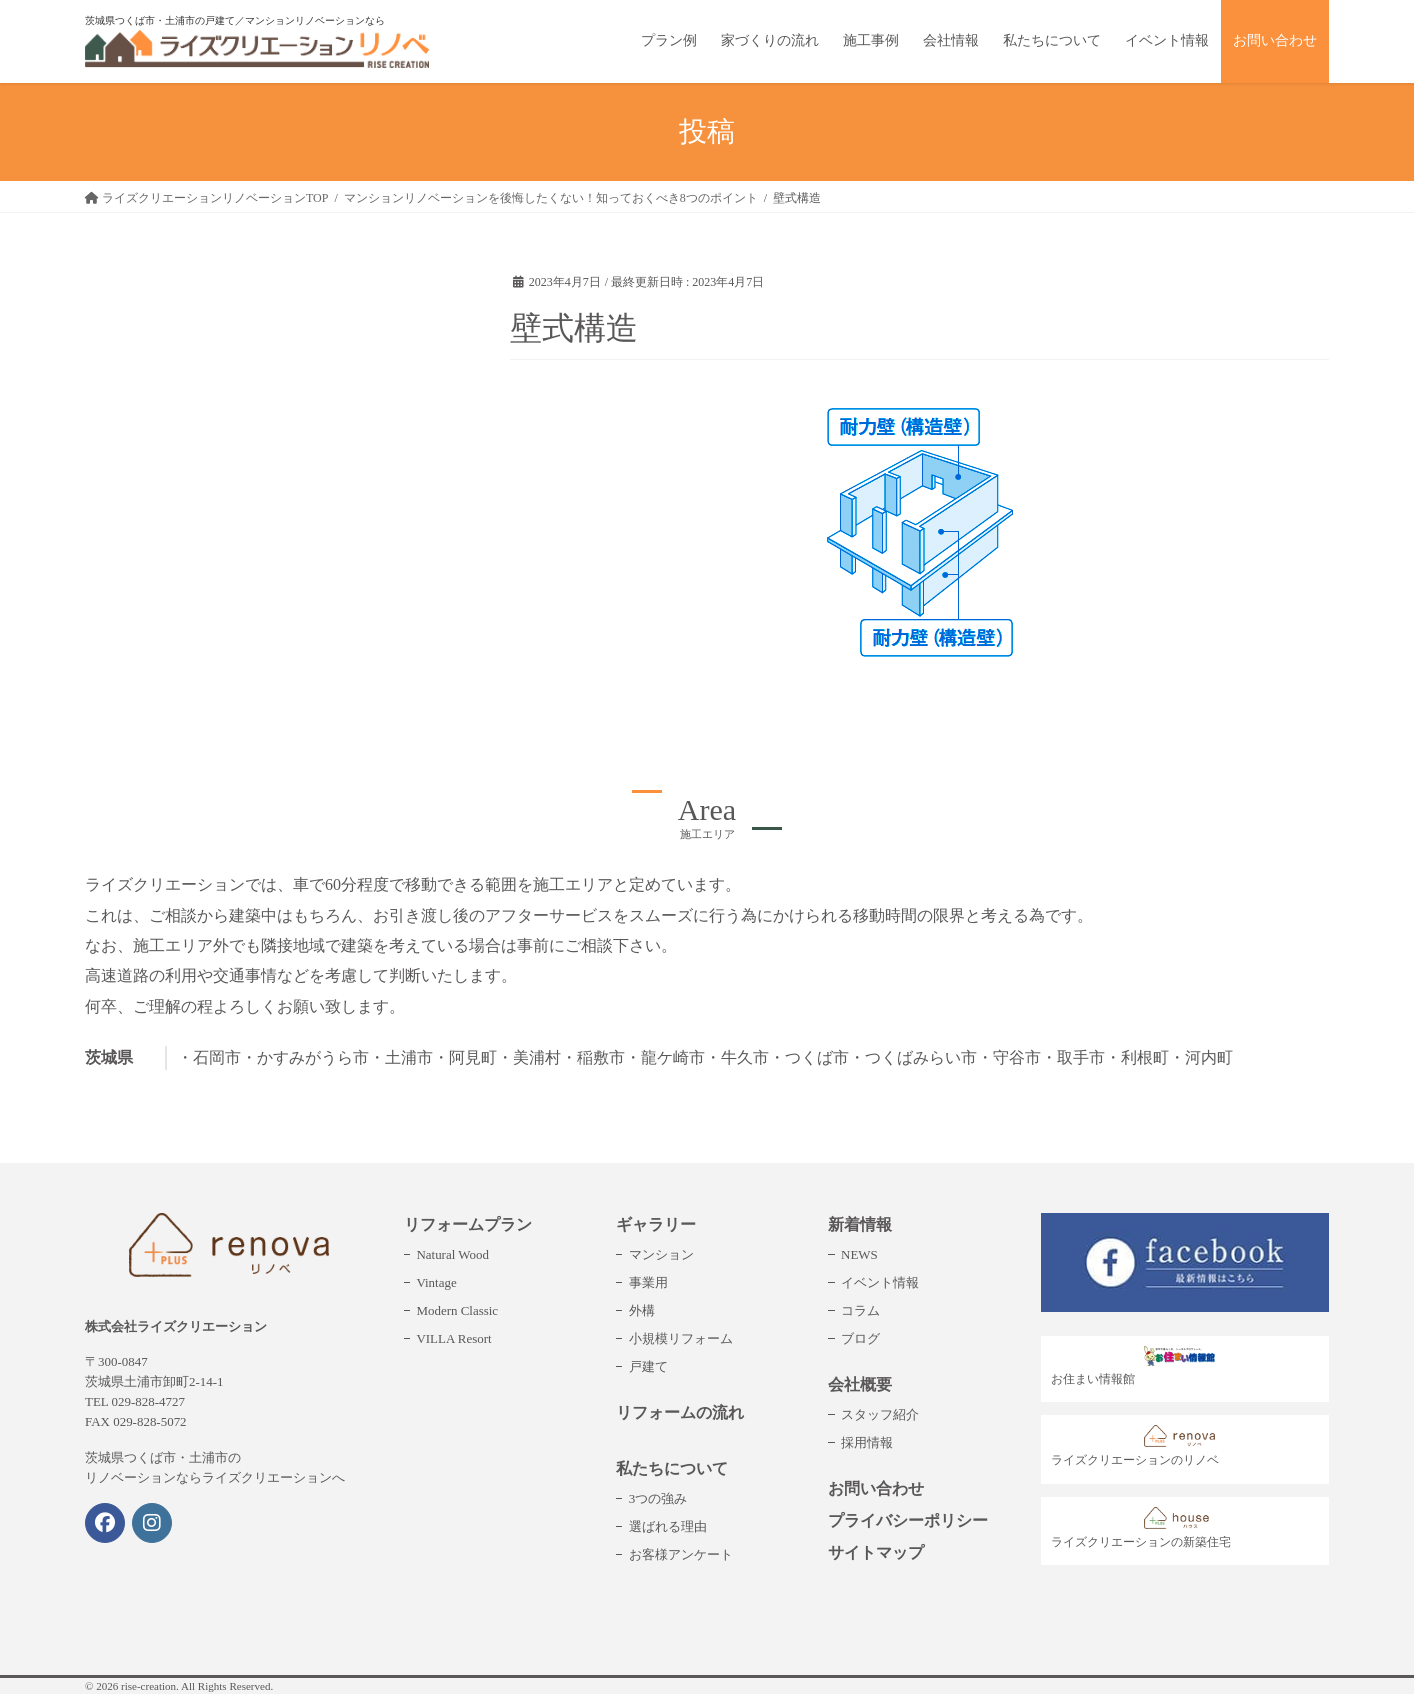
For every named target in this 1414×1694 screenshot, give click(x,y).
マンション (661, 1254)
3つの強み (658, 1498)
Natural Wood (452, 1254)
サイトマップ (876, 1552)
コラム (860, 1310)
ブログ (860, 1338)
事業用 (648, 1282)
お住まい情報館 (1138, 1365)
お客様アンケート (681, 1554)
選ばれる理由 (668, 1526)
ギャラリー (656, 1224)
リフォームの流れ (680, 1412)
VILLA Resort (453, 1338)
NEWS (859, 1254)
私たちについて (672, 1468)
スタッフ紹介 (880, 1414)
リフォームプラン (468, 1224)
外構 (642, 1310)
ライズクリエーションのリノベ (1138, 1446)
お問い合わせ (876, 1488)
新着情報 (860, 1224)
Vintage (436, 1282)
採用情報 (867, 1442)
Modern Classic (457, 1310)
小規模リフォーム (681, 1338)
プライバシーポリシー (908, 1520)
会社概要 (860, 1384)
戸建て (648, 1366)
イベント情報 (880, 1282)
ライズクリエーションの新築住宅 (1141, 1528)
